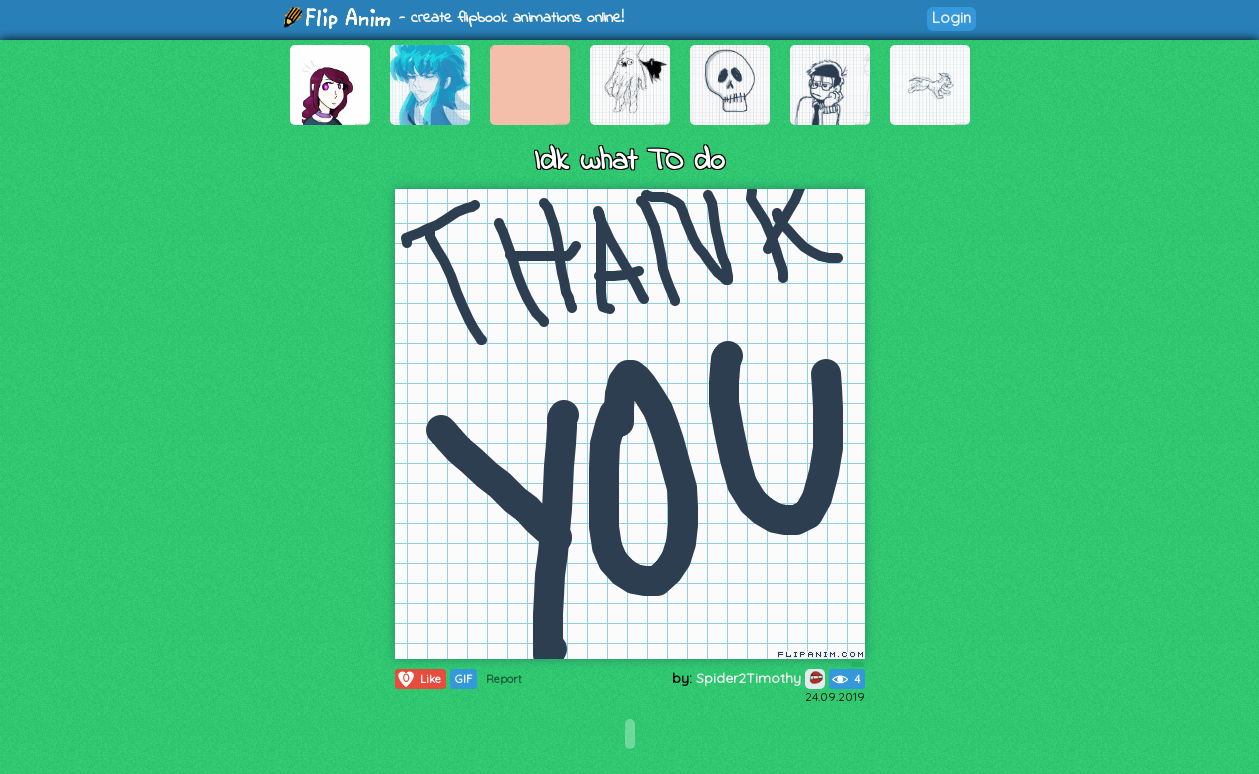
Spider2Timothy (760, 678)
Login (951, 17)
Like (418, 679)
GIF (463, 679)
